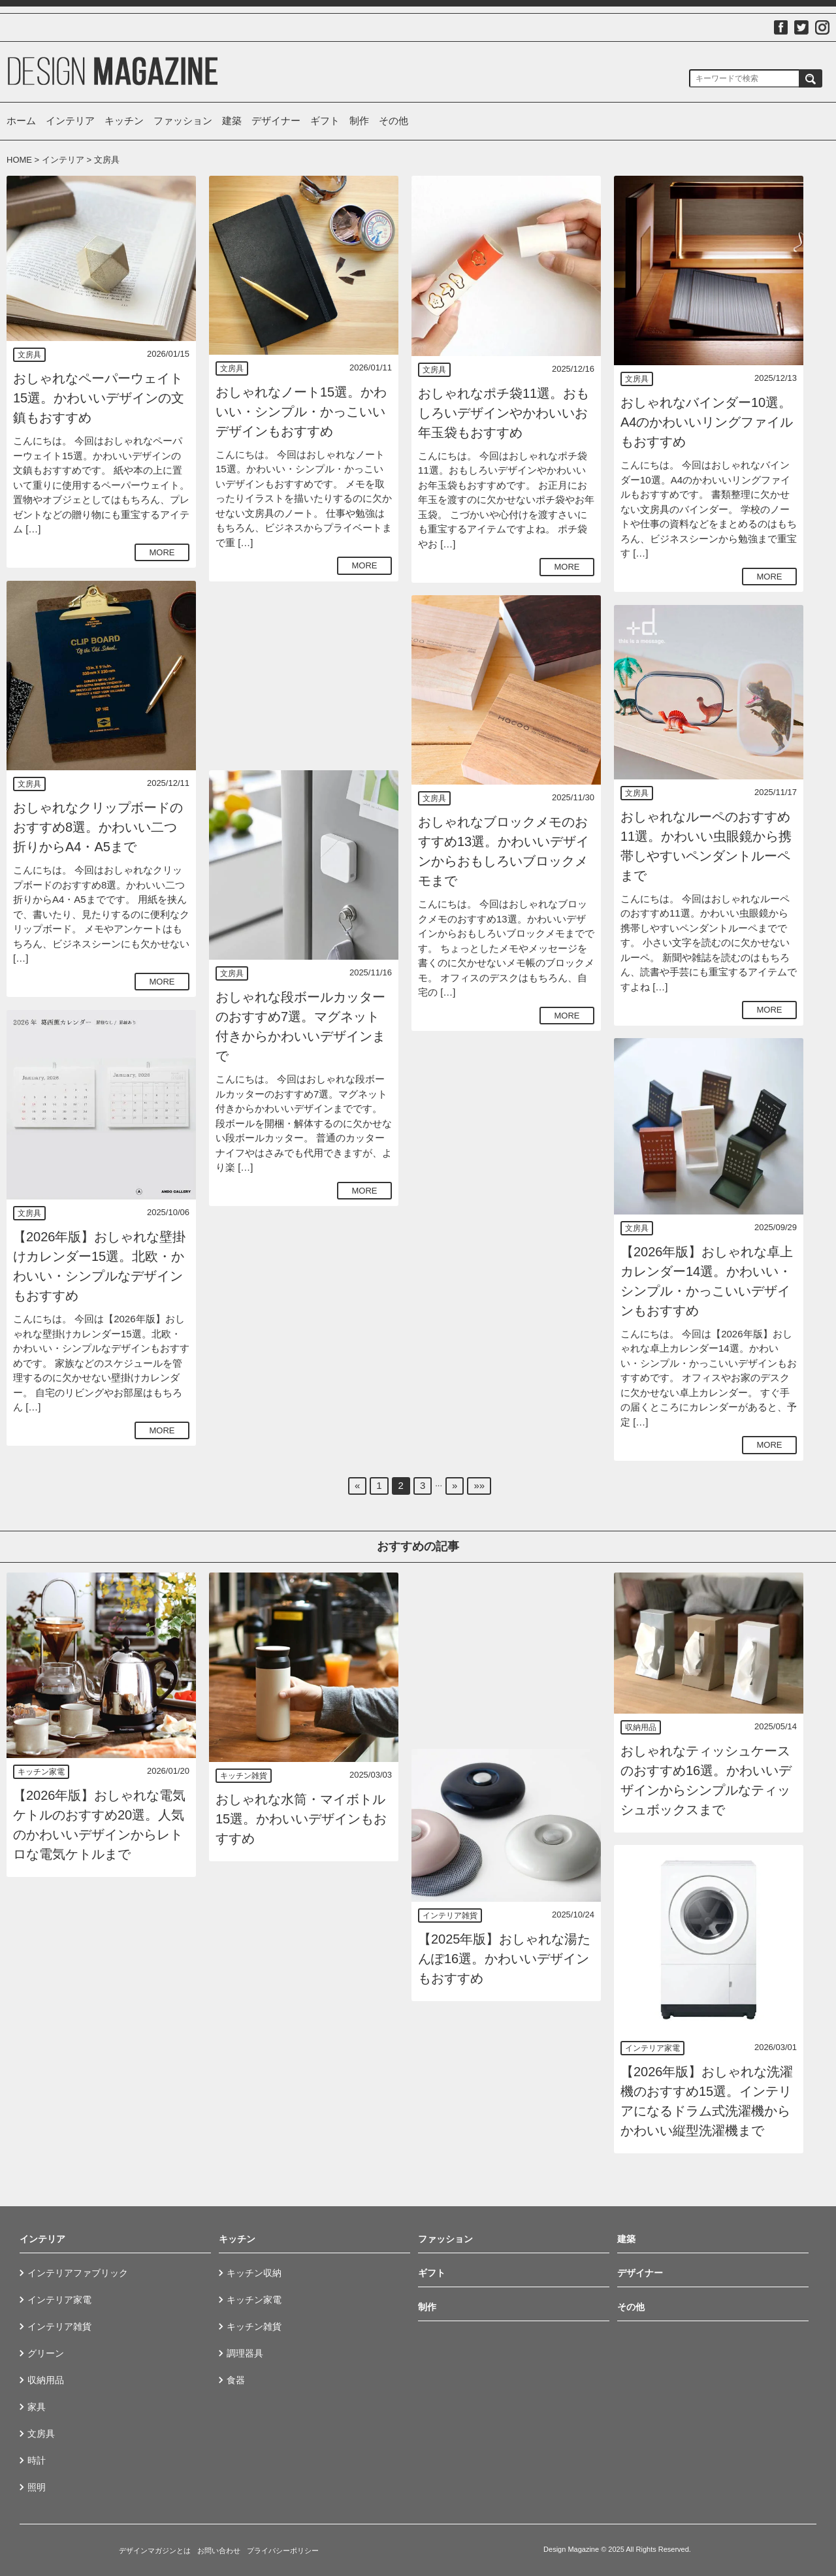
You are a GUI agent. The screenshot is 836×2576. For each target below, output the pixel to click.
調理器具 (245, 2353)
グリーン (45, 2353)
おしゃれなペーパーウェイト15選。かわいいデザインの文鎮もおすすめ (98, 398)
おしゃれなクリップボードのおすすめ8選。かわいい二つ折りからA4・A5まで (98, 827)
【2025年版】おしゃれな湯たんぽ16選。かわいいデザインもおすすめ (504, 1958)
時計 (36, 2460)
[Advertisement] (303, 675)
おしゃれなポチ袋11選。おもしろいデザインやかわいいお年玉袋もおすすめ (503, 413)
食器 (236, 2380)
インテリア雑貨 (450, 1915)
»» (479, 1485)
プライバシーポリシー (283, 2550)
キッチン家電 (41, 1771)
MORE (162, 552)
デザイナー (275, 120)
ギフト (325, 120)
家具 (36, 2407)
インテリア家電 (652, 2048)
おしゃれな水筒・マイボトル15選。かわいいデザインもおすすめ (301, 1819)
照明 (36, 2487)
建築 (232, 120)
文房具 (29, 354)
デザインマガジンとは (155, 2550)
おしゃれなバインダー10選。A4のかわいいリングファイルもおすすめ (706, 422)
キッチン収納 (254, 2273)
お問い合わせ (218, 2550)
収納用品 (640, 1727)
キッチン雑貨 (243, 1775)
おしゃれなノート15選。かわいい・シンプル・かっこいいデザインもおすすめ (301, 411)
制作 (359, 120)
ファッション (182, 120)
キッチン (124, 120)
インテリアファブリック (77, 2273)
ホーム (21, 120)
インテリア (70, 120)
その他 (393, 120)
